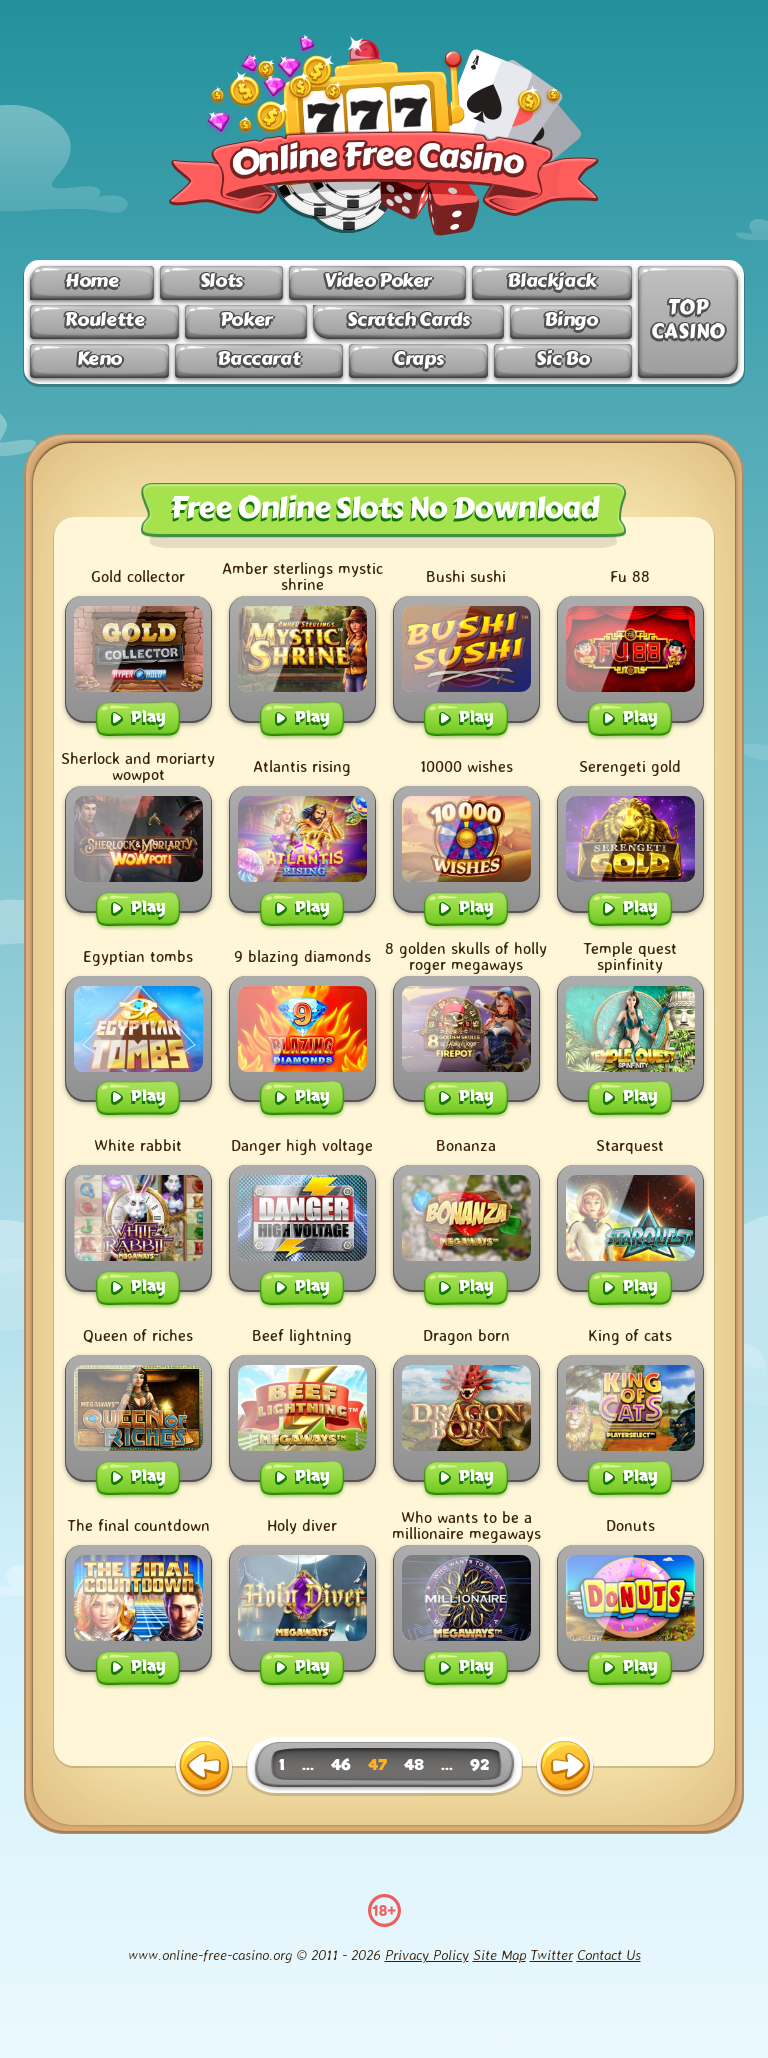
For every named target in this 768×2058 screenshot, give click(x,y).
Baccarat (258, 358)
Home (91, 280)
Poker (246, 319)
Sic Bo (562, 358)
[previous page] (204, 1767)
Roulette (104, 319)
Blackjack (552, 280)
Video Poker (377, 280)
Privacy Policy (427, 1954)
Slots (221, 280)
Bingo (570, 319)
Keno (99, 358)
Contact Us (609, 1954)
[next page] (565, 1767)
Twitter (551, 1954)
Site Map (499, 1954)
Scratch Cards (408, 319)
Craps (418, 358)
